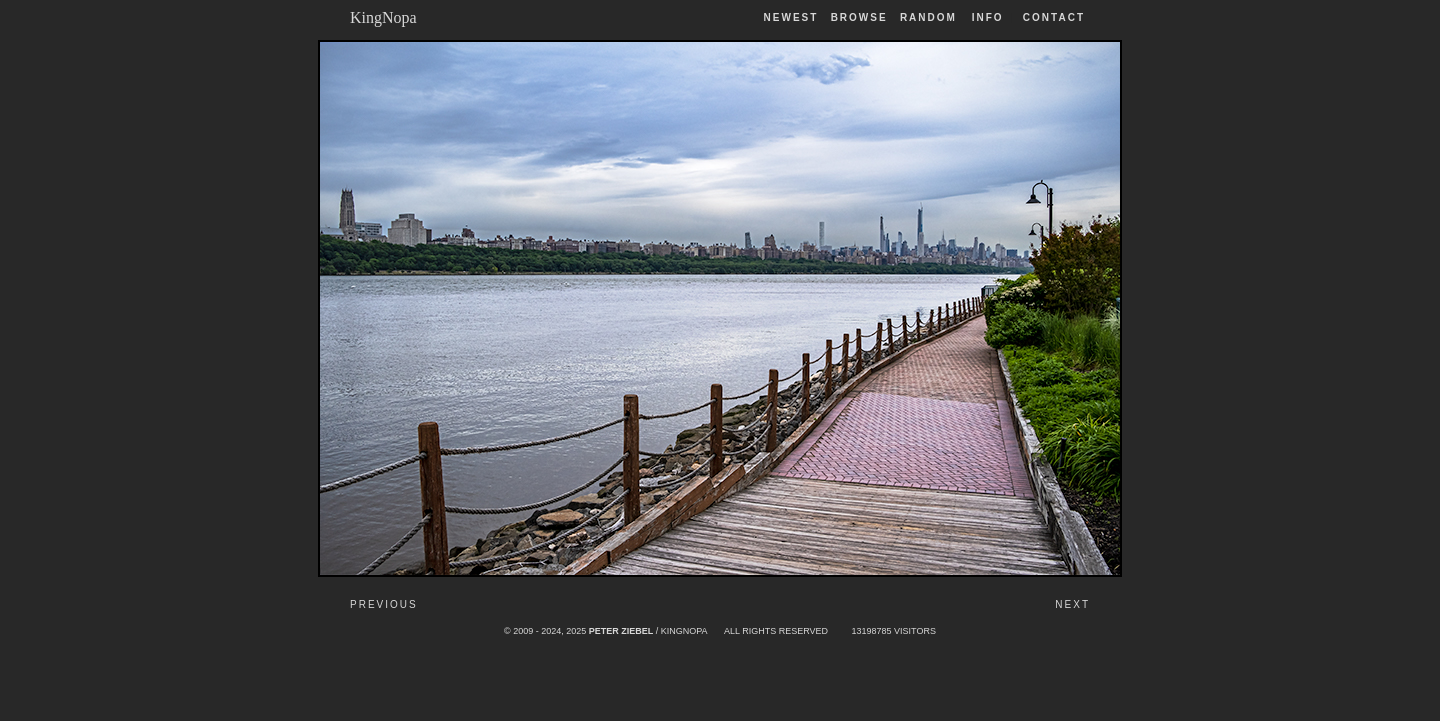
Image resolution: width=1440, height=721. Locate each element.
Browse (859, 17)
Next (1072, 604)
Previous (384, 604)
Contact (1054, 17)
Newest (791, 17)
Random (931, 17)
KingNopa (383, 17)
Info (988, 17)
